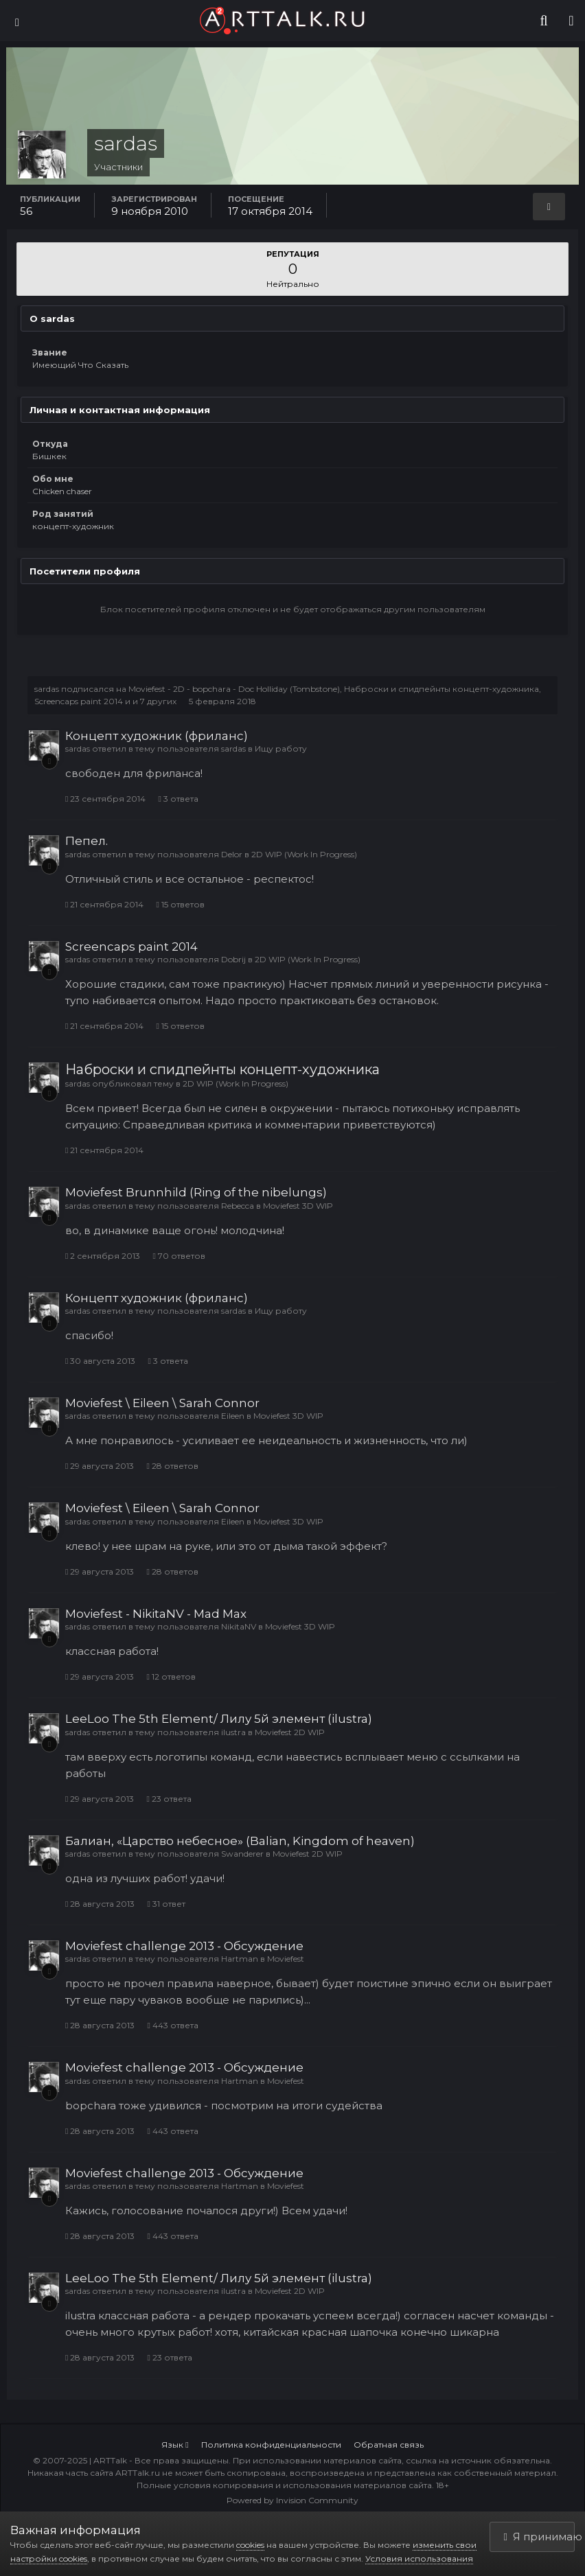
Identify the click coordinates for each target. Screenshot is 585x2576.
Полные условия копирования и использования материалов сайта (284, 2485)
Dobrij (233, 959)
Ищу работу (281, 748)
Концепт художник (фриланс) (156, 736)
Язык (174, 2444)
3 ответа (178, 798)
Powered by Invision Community (292, 2500)
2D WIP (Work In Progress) (304, 854)
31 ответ (166, 1904)
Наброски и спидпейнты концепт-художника (441, 689)
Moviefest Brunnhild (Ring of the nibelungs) (196, 1192)
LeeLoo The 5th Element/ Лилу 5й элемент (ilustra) (218, 1719)
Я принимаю (539, 2536)
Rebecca (237, 1205)
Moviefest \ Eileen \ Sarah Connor (162, 1403)
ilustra (233, 1732)
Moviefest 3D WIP (298, 1205)
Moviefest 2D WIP (290, 1732)
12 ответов (170, 1676)
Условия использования (419, 2558)
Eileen (232, 1416)
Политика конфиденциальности (271, 2444)
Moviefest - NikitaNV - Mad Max (155, 1614)
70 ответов (178, 1256)
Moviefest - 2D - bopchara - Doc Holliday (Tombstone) (234, 689)
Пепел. (86, 841)
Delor (231, 854)
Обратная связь (389, 2444)
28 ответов (172, 1466)
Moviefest (285, 1958)
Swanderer (242, 1853)
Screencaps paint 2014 (78, 701)
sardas (46, 689)
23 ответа (168, 1799)
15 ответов (180, 904)
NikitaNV (238, 1626)
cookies (250, 2545)
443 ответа (172, 2025)
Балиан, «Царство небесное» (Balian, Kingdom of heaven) (240, 1841)
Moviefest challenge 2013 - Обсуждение (184, 1946)
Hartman (239, 1958)
